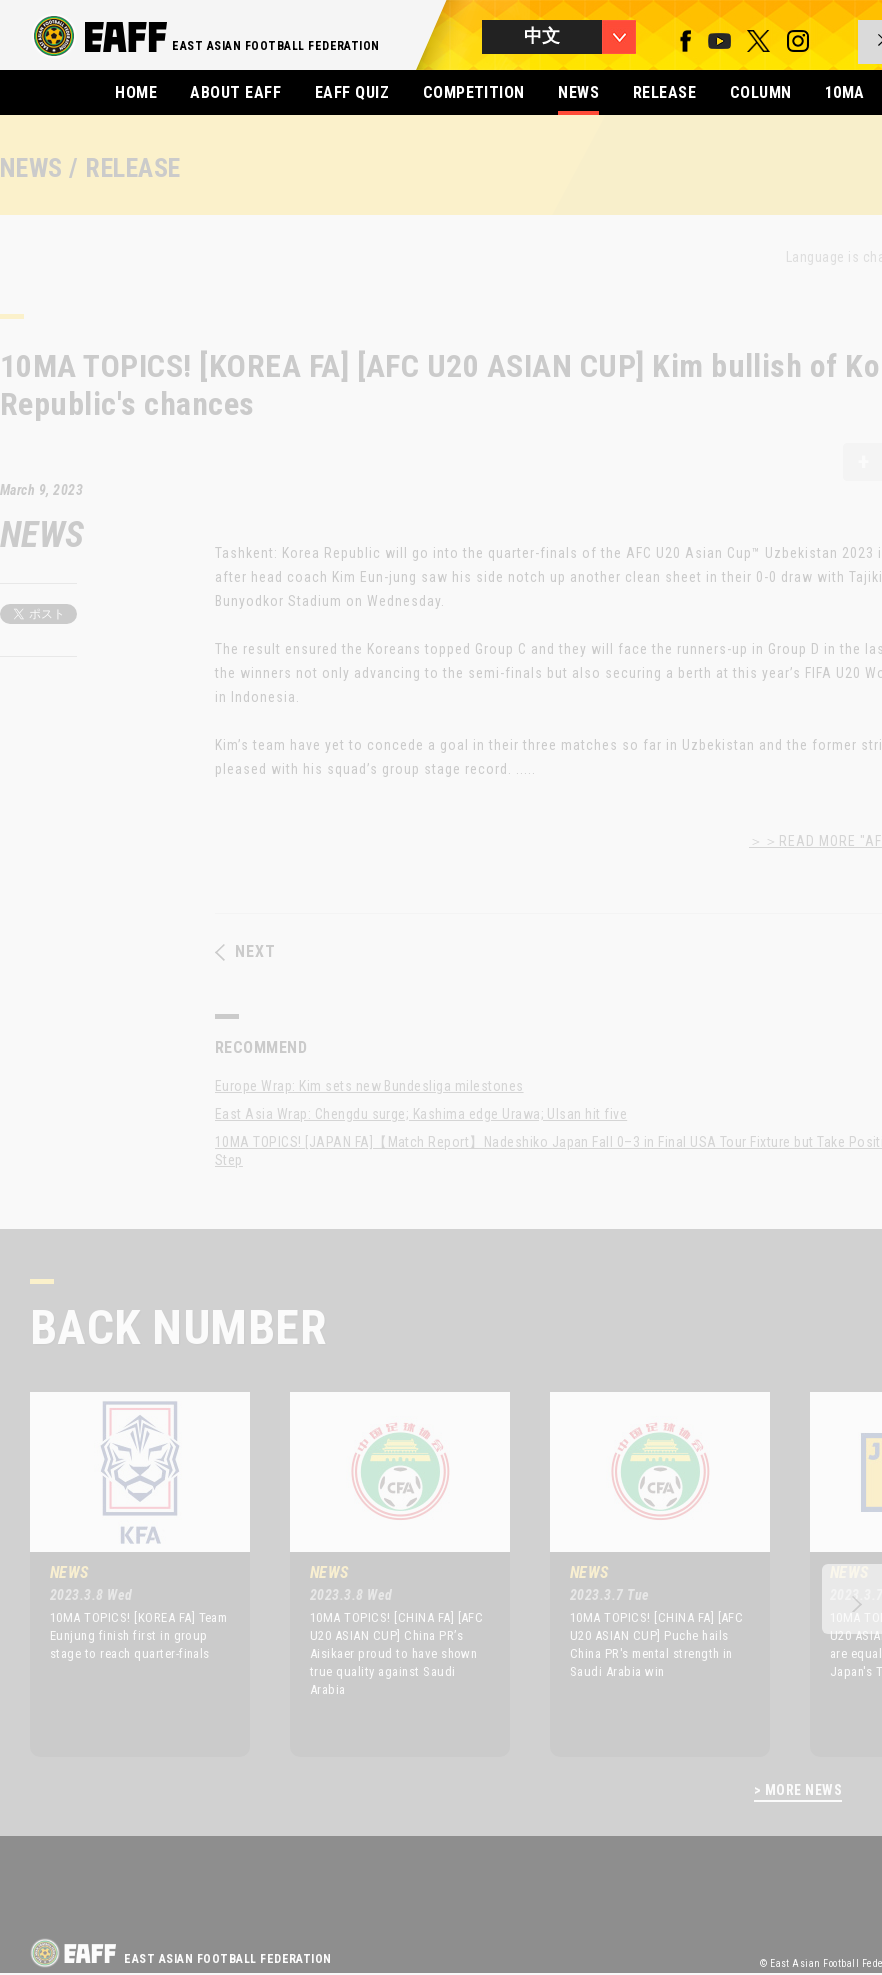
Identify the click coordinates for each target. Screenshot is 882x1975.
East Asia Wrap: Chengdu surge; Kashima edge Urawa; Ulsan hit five (421, 1114)
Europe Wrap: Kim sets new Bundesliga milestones (369, 1086)
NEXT (245, 952)
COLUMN (761, 92)
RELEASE (664, 92)
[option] (125, 1574)
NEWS (578, 92)
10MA (845, 92)
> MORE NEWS (798, 1790)
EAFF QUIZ (352, 92)
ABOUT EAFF (235, 92)
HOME (136, 92)
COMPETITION (474, 92)
